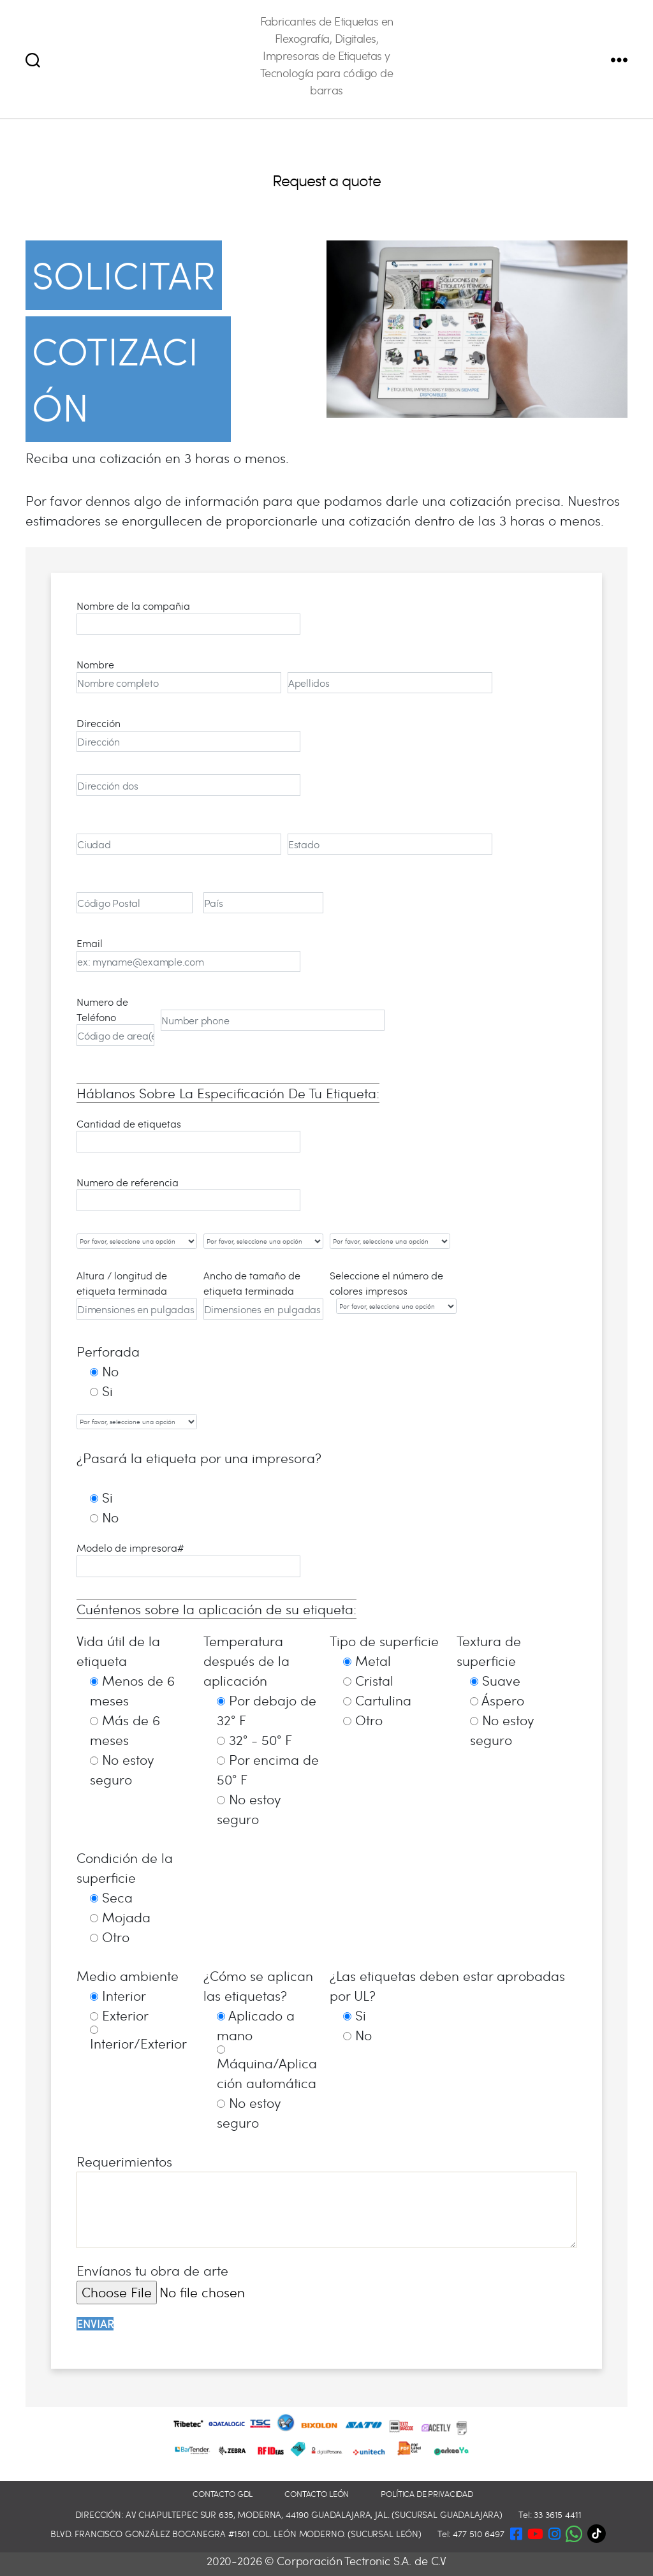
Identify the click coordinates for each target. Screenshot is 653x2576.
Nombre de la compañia (188, 617)
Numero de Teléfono (115, 1020)
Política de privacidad (427, 2494)
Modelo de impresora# (188, 1559)
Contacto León (316, 2494)
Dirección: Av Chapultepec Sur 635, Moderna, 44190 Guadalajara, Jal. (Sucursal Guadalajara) (289, 2514)
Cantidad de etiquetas (188, 1134)
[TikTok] (599, 2533)
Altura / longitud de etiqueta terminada (137, 1294)
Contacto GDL (223, 2494)
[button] (574, 2531)
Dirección (188, 734)
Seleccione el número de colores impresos (390, 1291)
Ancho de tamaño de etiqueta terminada (263, 1294)
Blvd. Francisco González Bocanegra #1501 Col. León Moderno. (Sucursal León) (236, 2534)
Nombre (179, 675)
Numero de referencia (188, 1193)
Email (188, 954)
